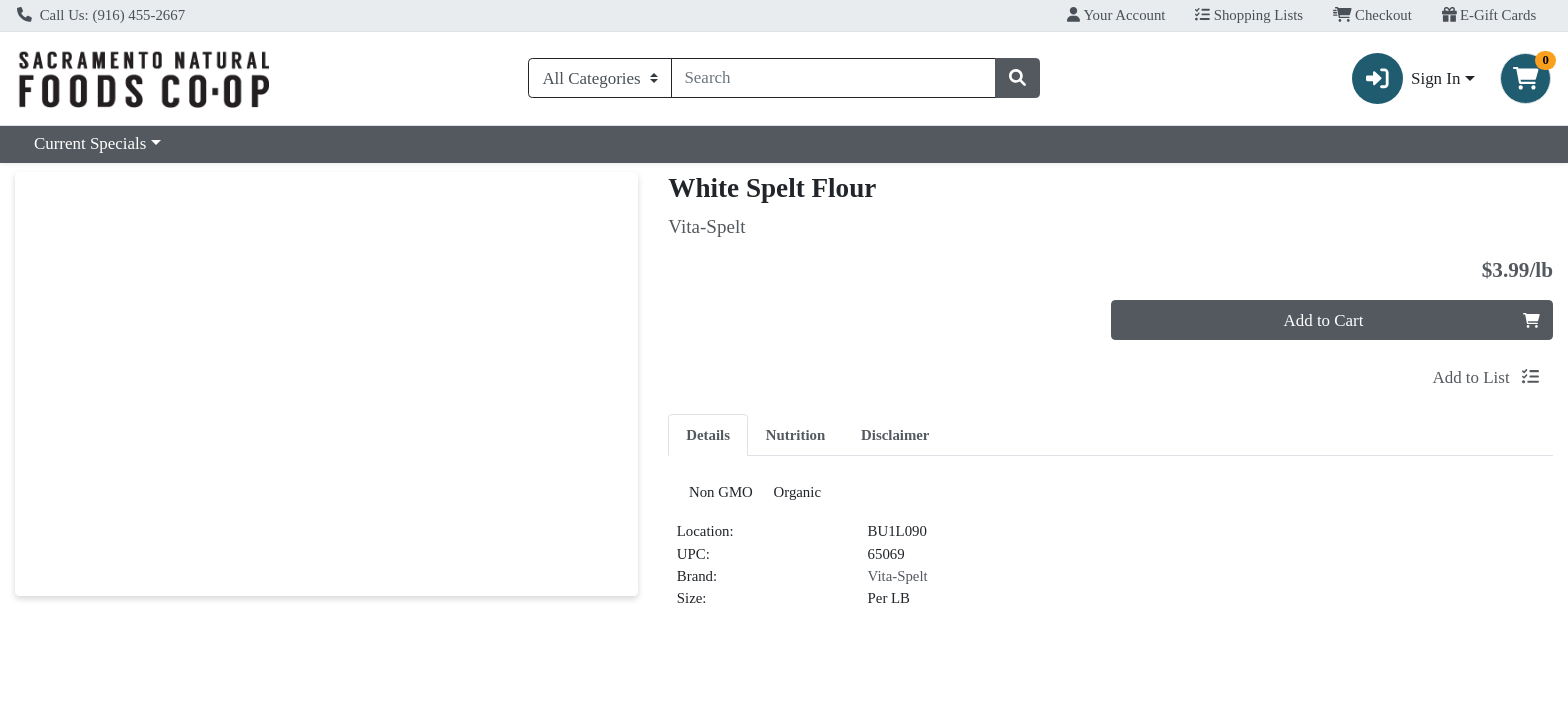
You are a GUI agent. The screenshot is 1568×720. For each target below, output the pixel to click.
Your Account (1116, 15)
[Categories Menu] (599, 78)
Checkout (1372, 15)
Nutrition (795, 435)
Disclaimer (895, 435)
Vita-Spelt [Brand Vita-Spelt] (898, 584)
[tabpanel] (1110, 557)
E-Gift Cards (1489, 15)
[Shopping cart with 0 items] (1525, 78)
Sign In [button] (1406, 78)
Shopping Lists (1249, 15)
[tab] (708, 434)
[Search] (834, 78)
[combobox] (834, 78)
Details (708, 435)
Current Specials (90, 143)
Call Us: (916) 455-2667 (101, 15)
